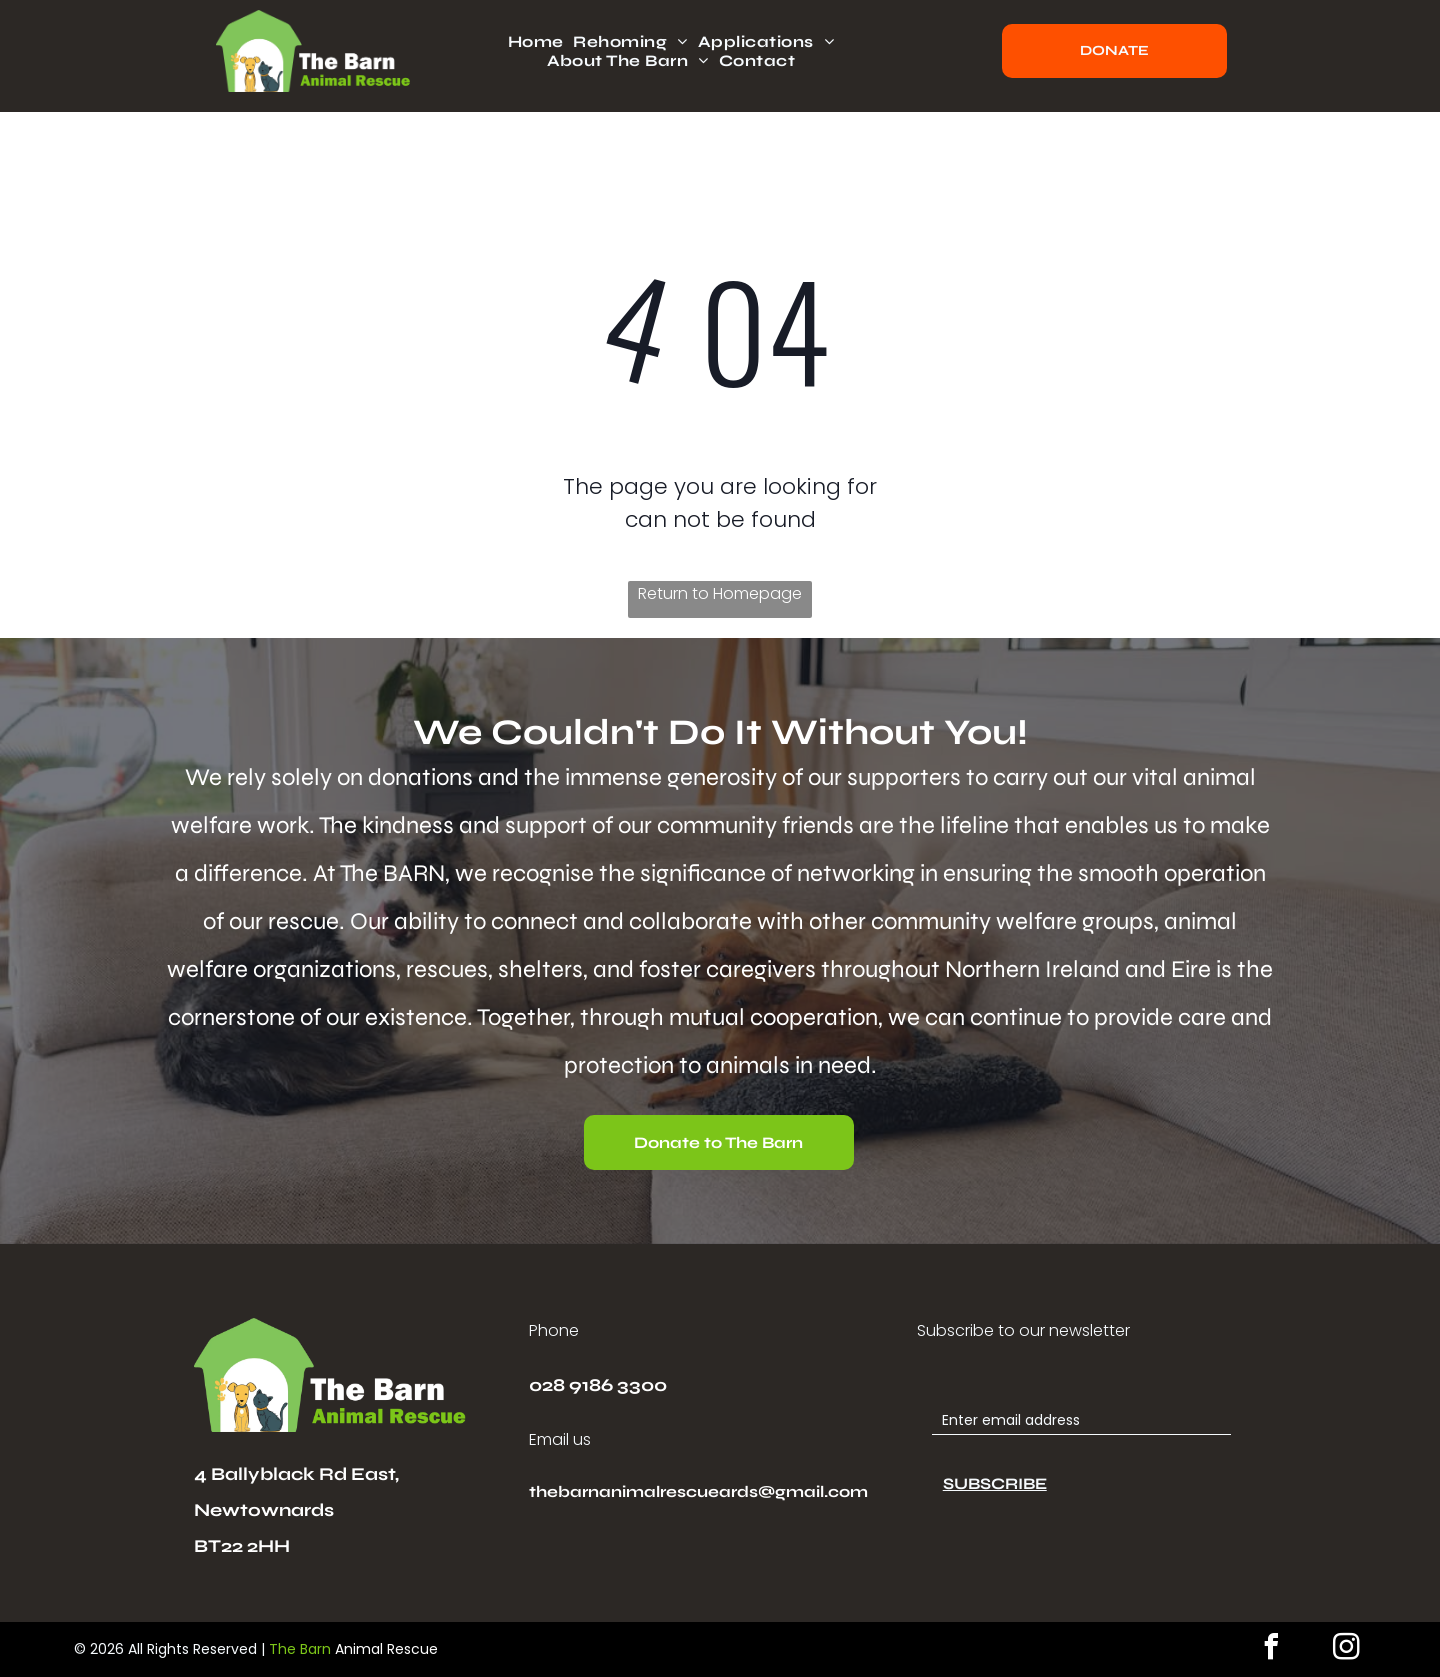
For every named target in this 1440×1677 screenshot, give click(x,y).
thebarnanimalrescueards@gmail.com (698, 1491)
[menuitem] (541, 41)
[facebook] (1271, 1649)
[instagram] (1346, 1649)
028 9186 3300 (598, 1385)
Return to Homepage (720, 593)
